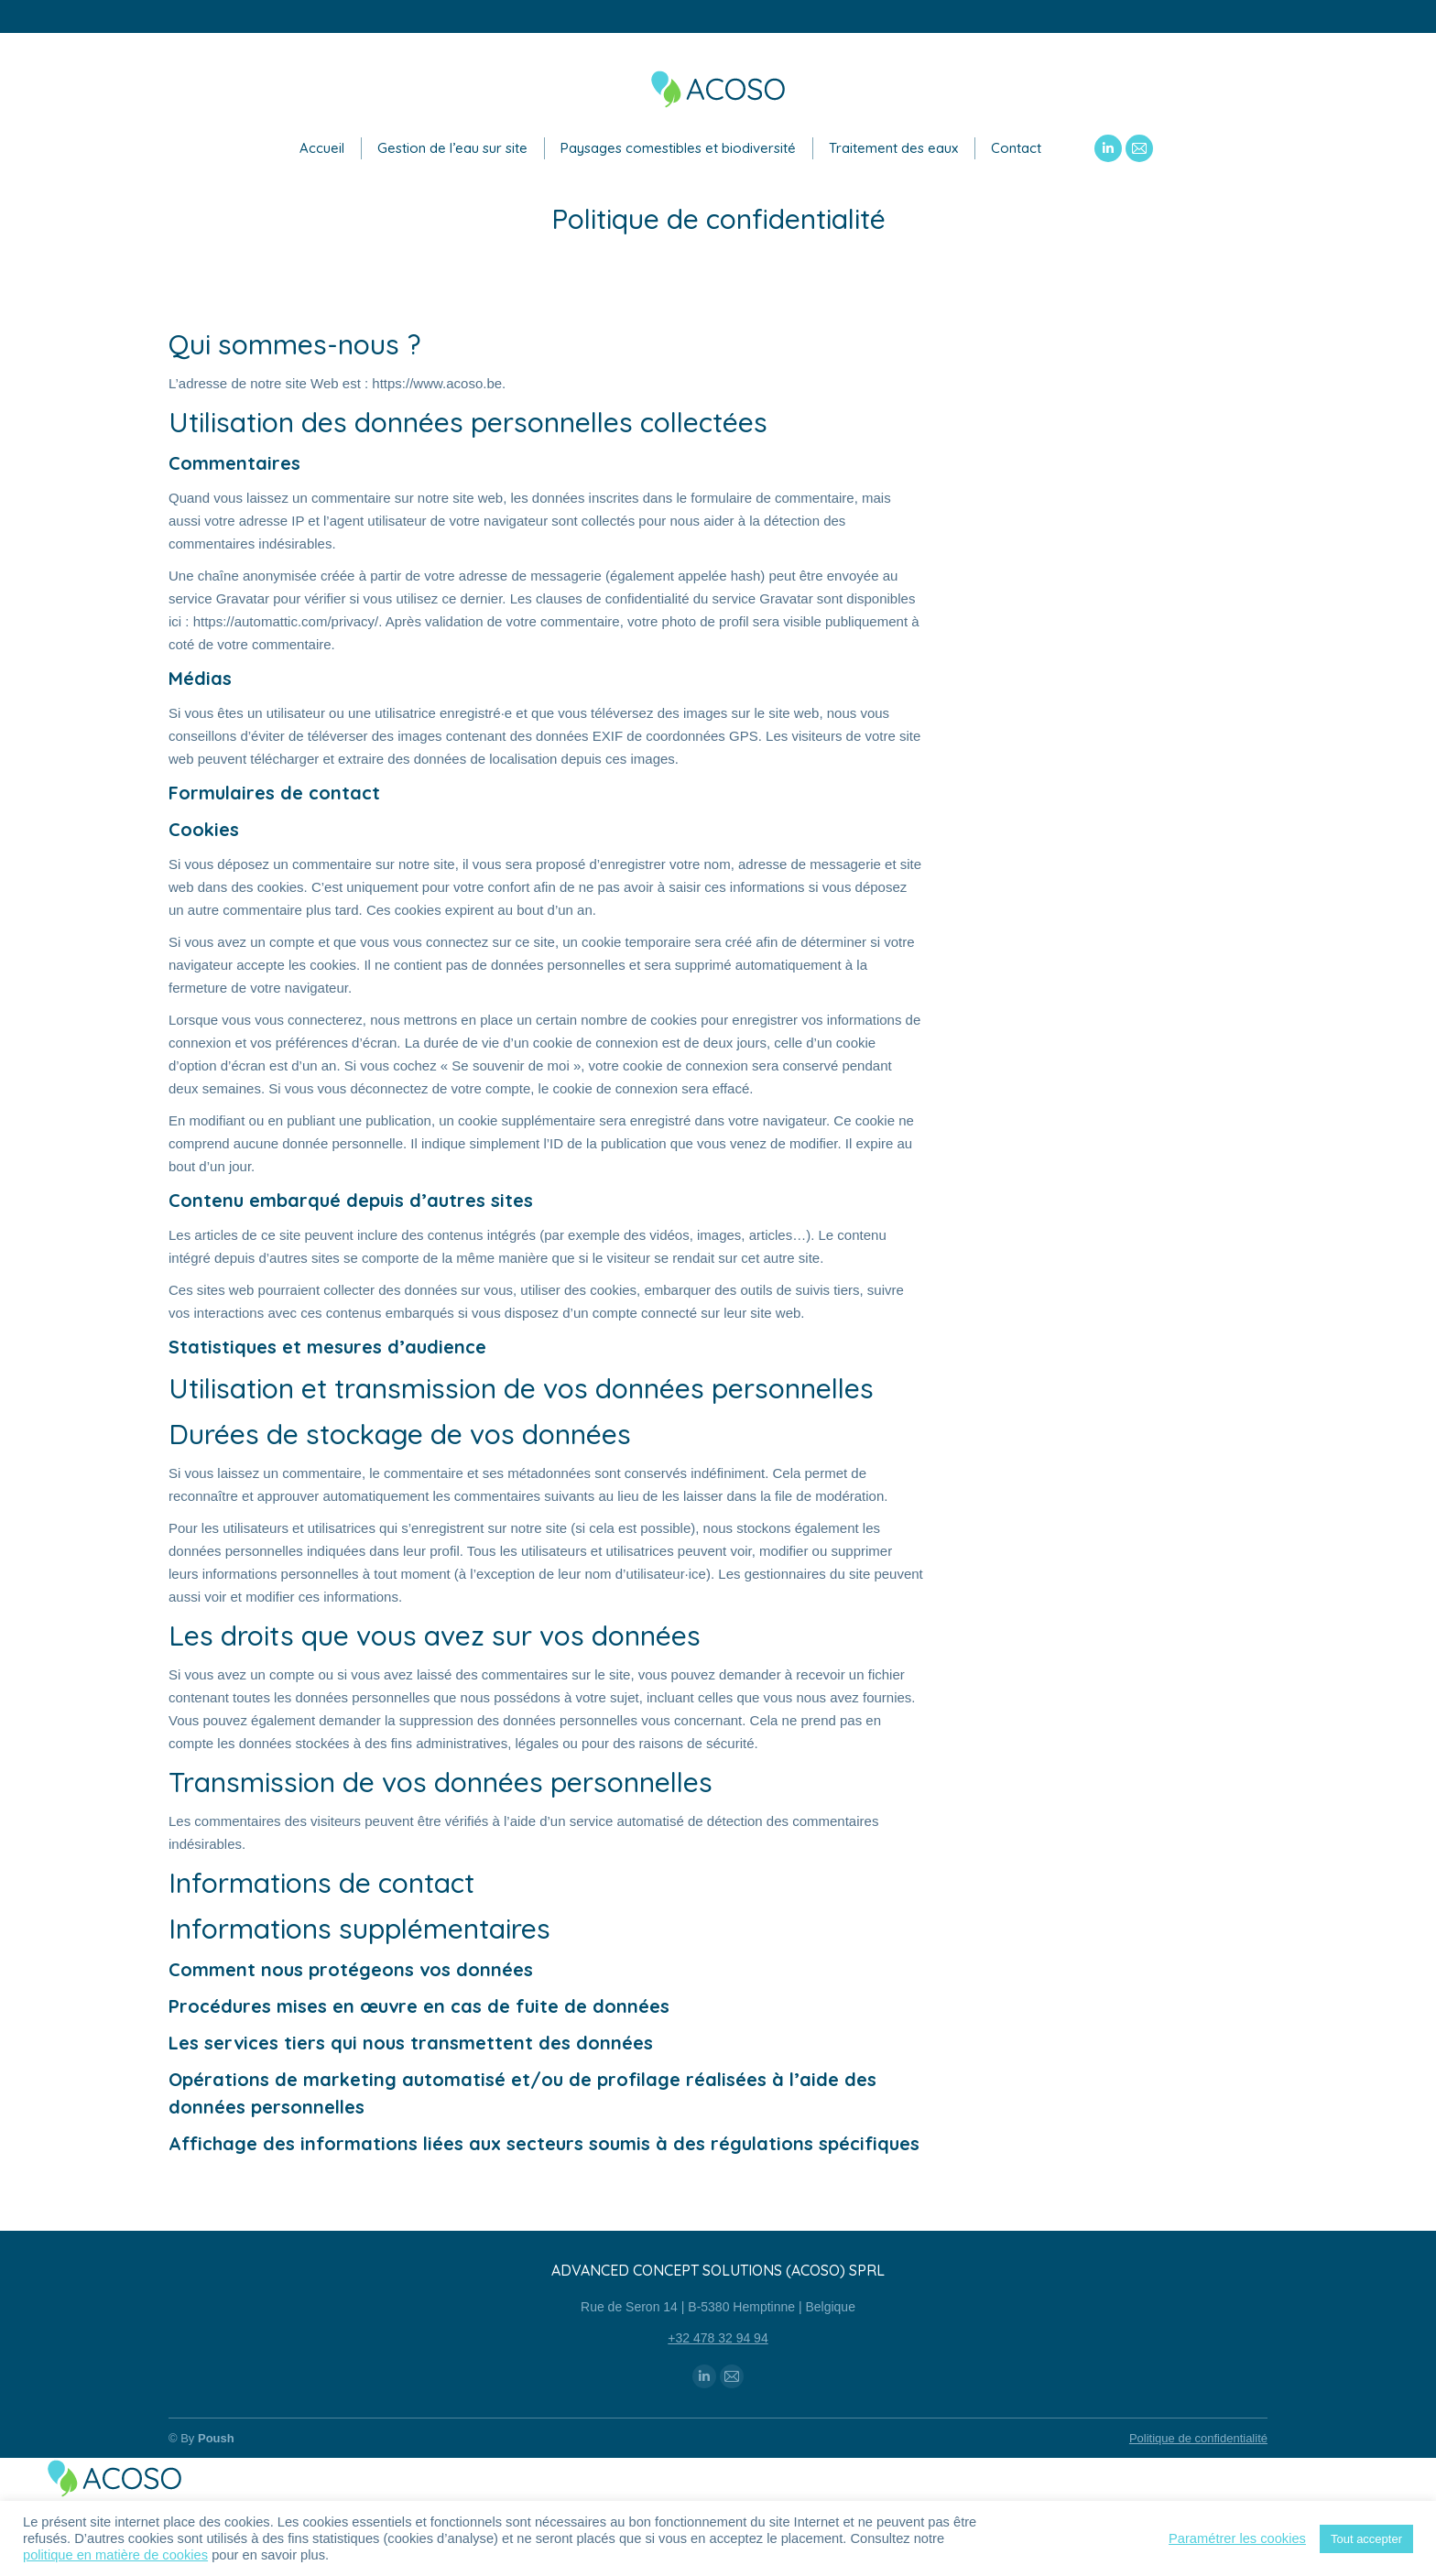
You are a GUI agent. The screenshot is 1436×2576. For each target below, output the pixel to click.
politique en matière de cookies (115, 2555)
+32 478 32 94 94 (717, 2338)
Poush (216, 2438)
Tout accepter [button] (1366, 2539)
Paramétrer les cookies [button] (1237, 2538)
